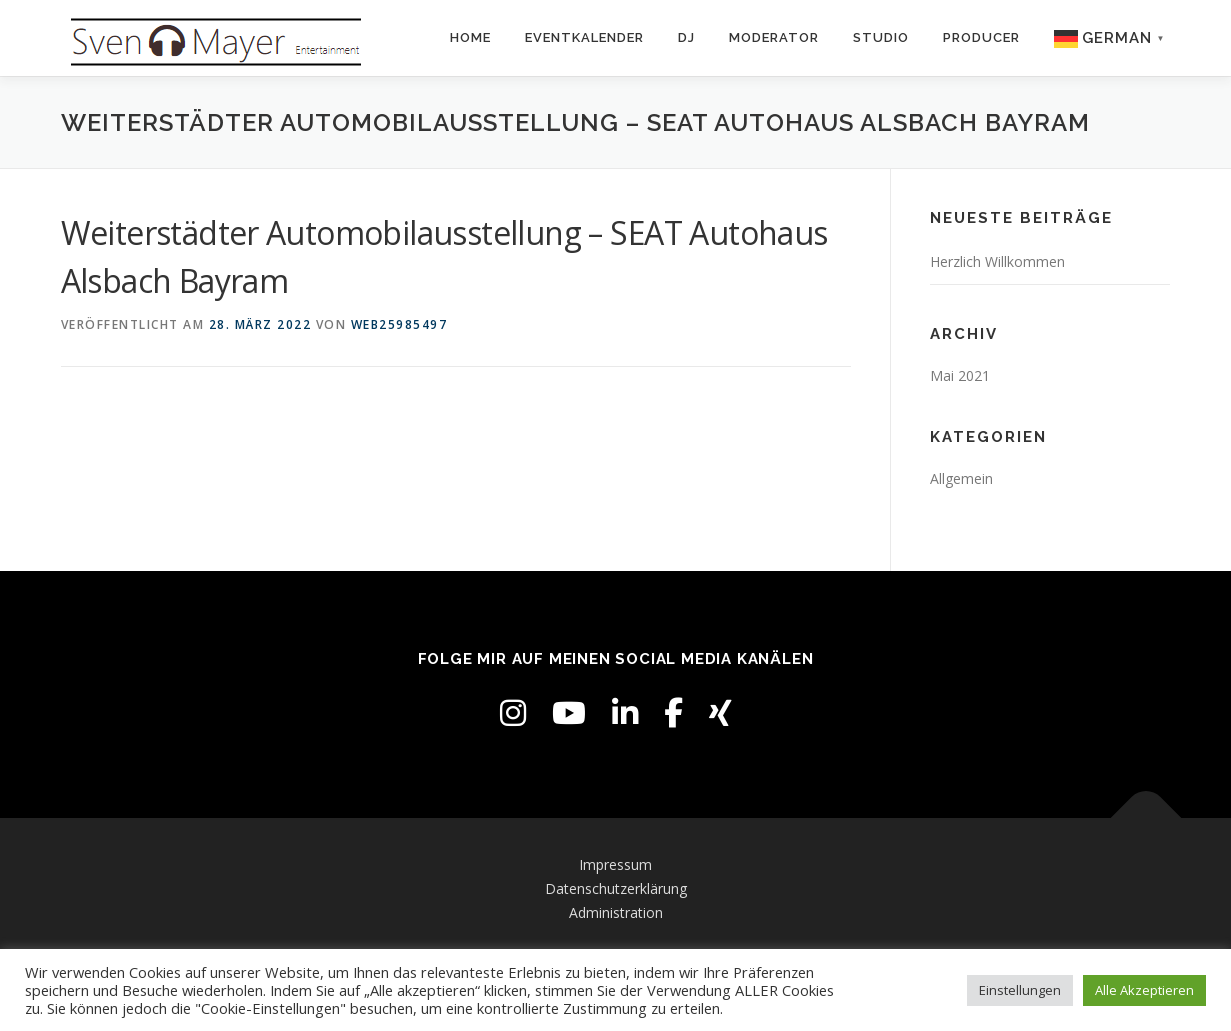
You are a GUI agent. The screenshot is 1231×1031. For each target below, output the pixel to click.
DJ (686, 37)
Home (470, 37)
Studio (881, 37)
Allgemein (961, 478)
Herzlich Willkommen (997, 261)
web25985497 (399, 324)
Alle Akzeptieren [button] (1144, 990)
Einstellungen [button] (1020, 990)
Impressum (615, 864)
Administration (616, 912)
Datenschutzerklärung (616, 888)
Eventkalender (584, 37)
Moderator (774, 37)
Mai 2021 (960, 375)
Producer (981, 37)
